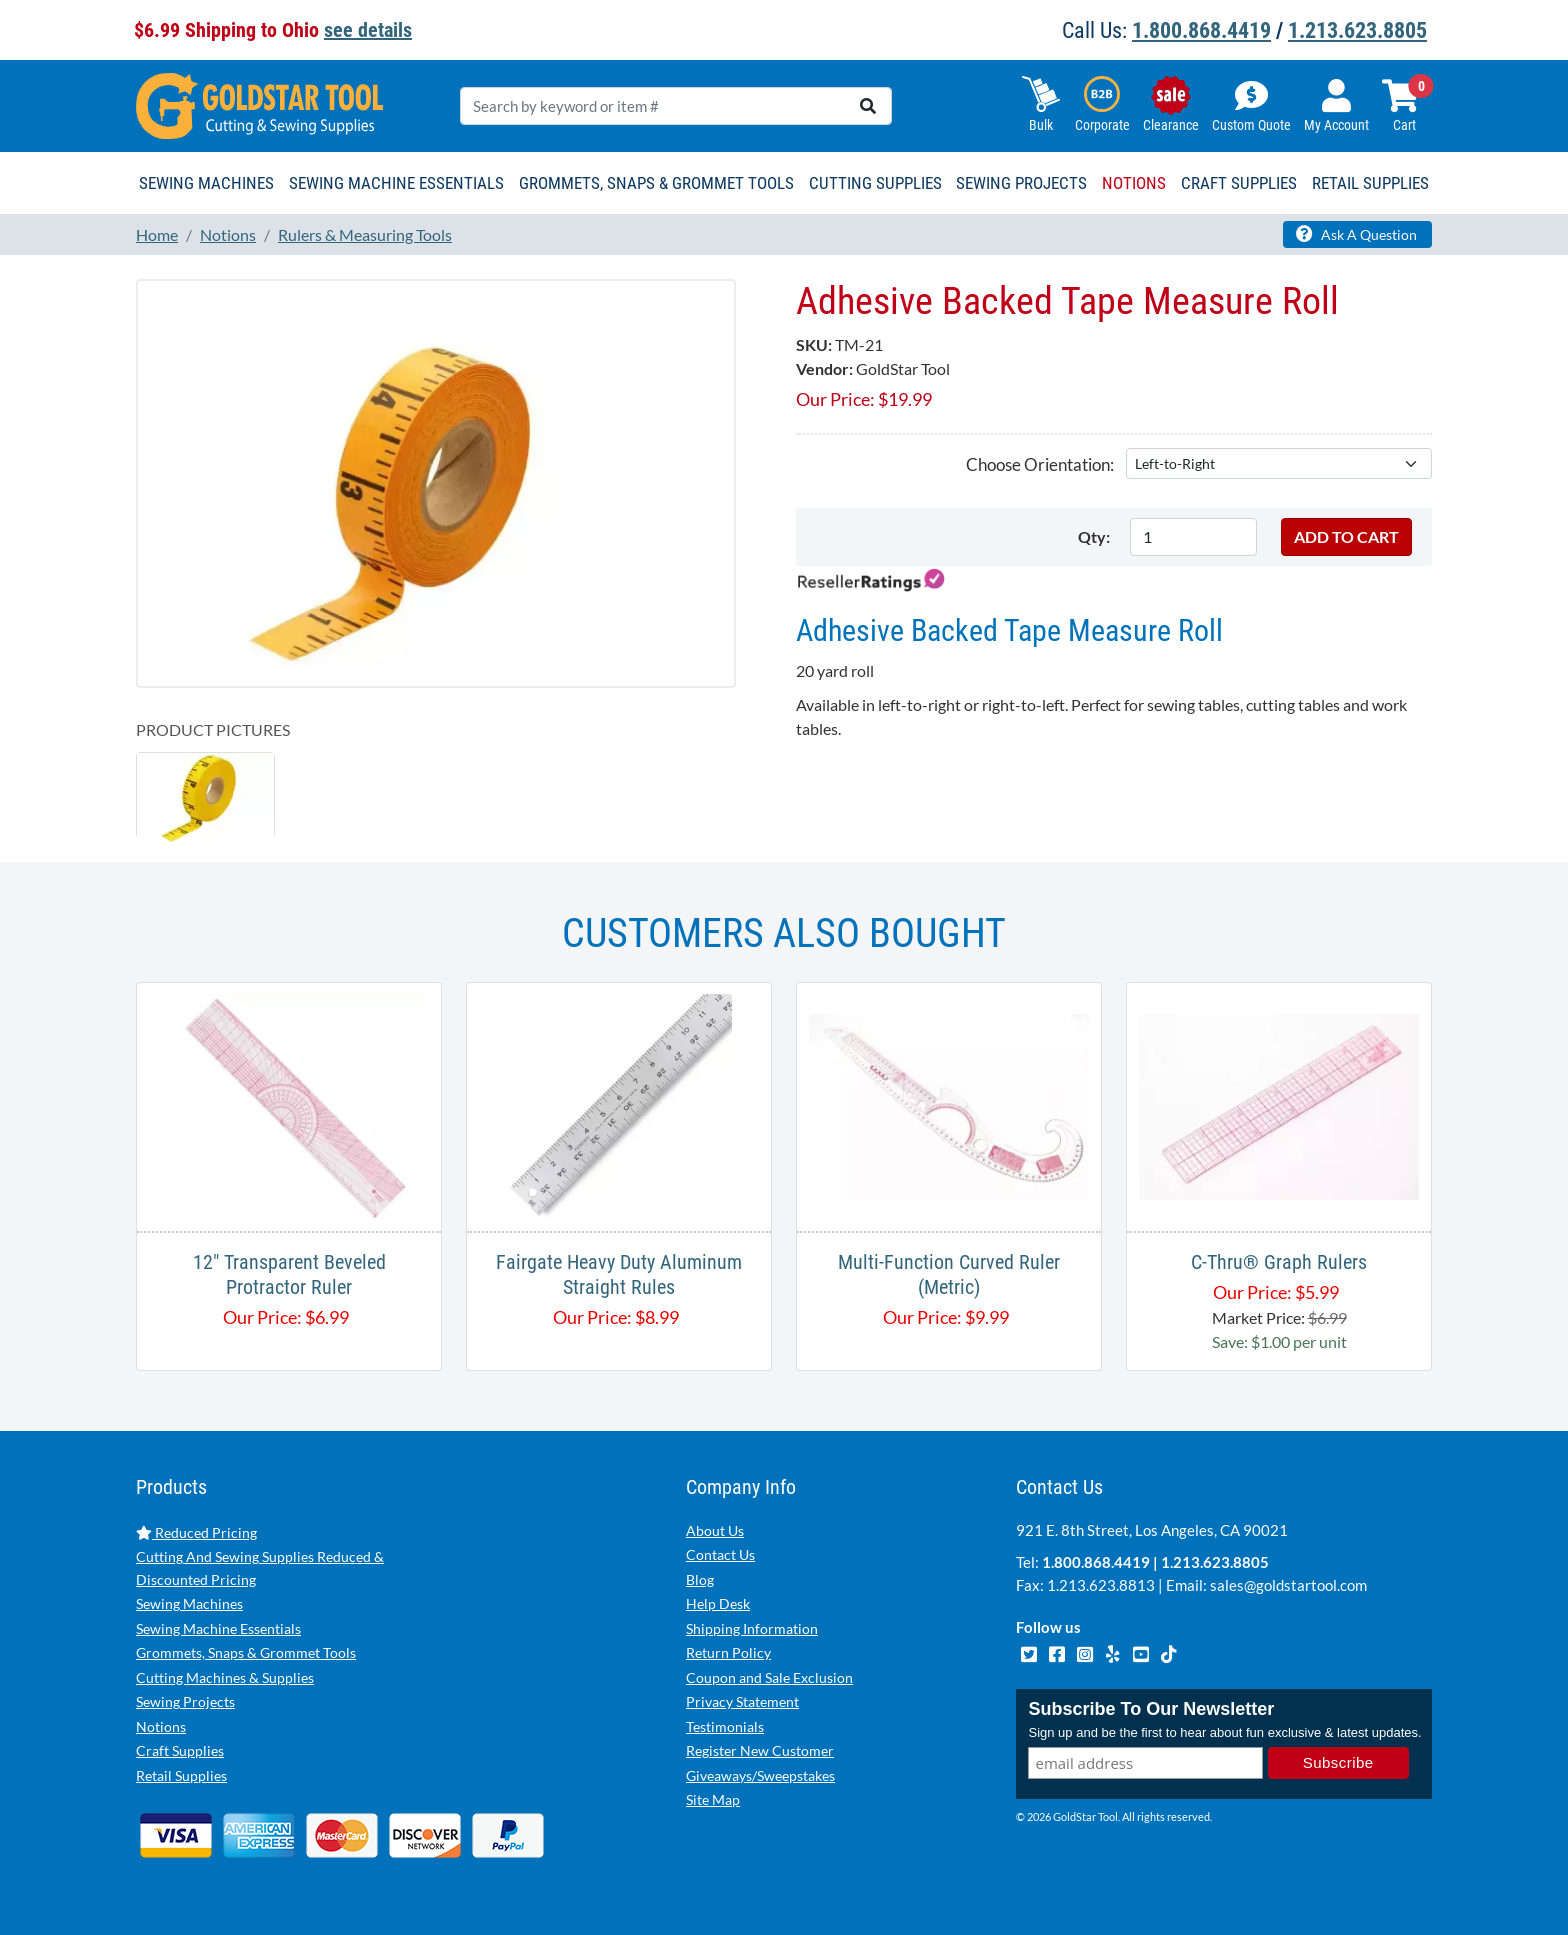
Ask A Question (1356, 234)
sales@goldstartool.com (1288, 1585)
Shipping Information (752, 1628)
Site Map (713, 1799)
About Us (715, 1530)
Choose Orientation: (1040, 464)
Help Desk (718, 1603)
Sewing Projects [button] (1021, 183)
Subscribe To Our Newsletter (1151, 1709)
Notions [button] (1134, 183)
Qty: (1094, 536)
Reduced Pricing (196, 1532)
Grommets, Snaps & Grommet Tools (246, 1652)
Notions (161, 1726)
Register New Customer (760, 1750)
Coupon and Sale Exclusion (769, 1677)
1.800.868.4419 (1201, 30)
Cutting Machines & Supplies (225, 1677)
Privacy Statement (742, 1701)
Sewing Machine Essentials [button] (396, 183)
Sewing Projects (185, 1701)
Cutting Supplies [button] (875, 183)
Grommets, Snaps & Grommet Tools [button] (656, 183)
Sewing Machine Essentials (218, 1628)
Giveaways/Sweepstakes (760, 1775)
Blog (700, 1579)
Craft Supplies (180, 1750)
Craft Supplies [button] (1239, 183)
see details (368, 30)
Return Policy (728, 1652)
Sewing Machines (189, 1603)
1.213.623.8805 (1357, 30)
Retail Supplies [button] (1370, 183)
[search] (868, 106)
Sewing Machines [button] (206, 183)
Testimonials (725, 1726)
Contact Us (720, 1554)
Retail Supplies (181, 1775)
